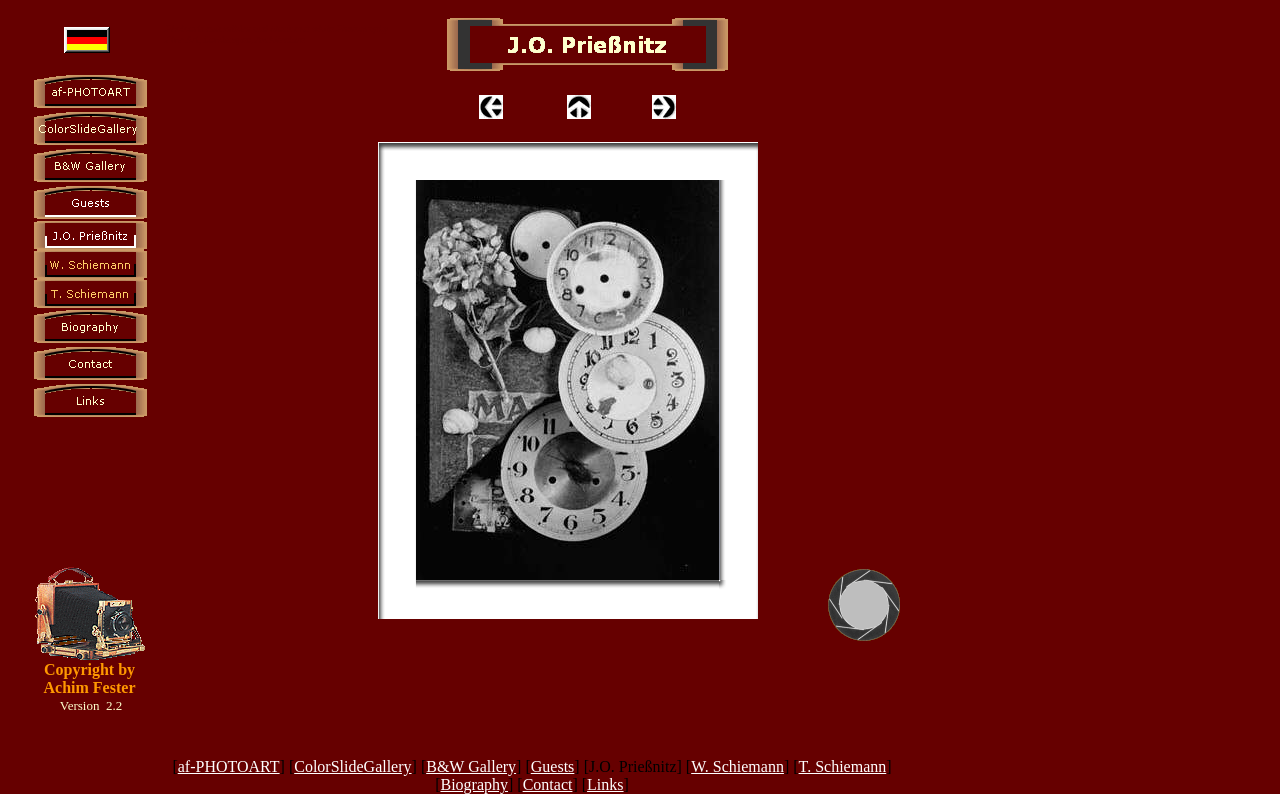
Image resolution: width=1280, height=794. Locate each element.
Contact (548, 784)
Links (605, 784)
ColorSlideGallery (352, 766)
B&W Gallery (471, 766)
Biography (474, 784)
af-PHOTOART (229, 766)
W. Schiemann (737, 766)
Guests (553, 766)
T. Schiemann (843, 766)
